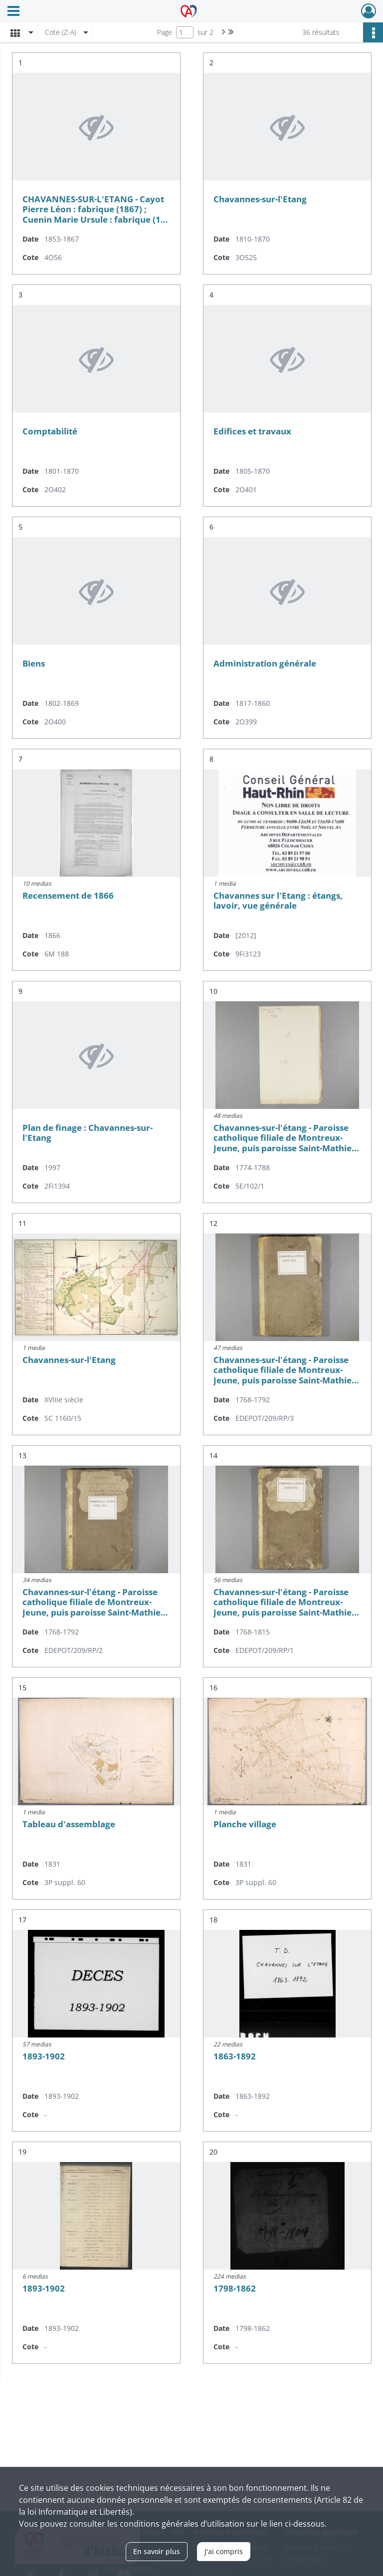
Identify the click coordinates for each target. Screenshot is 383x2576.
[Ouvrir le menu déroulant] (13, 12)
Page (164, 32)
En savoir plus (156, 2551)
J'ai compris (223, 2551)
